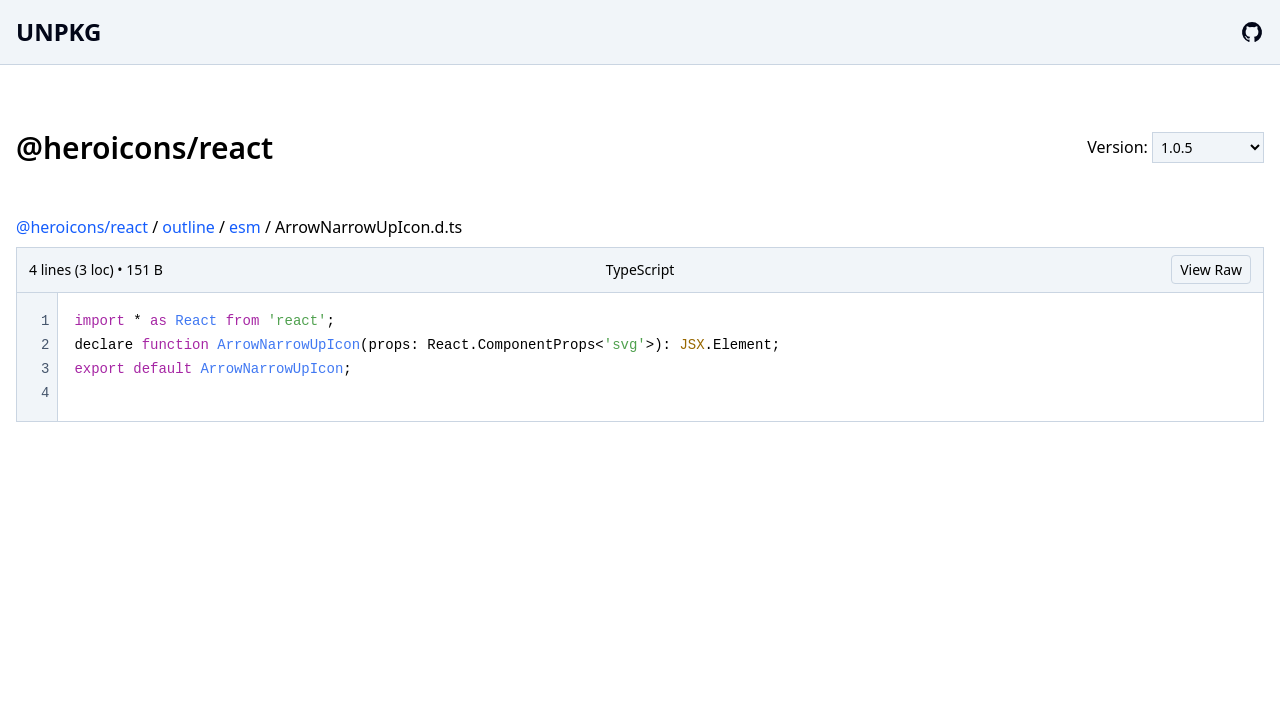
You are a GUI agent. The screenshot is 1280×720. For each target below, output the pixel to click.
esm (245, 227)
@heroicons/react (82, 227)
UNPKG (58, 31)
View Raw (1211, 269)
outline (188, 227)
